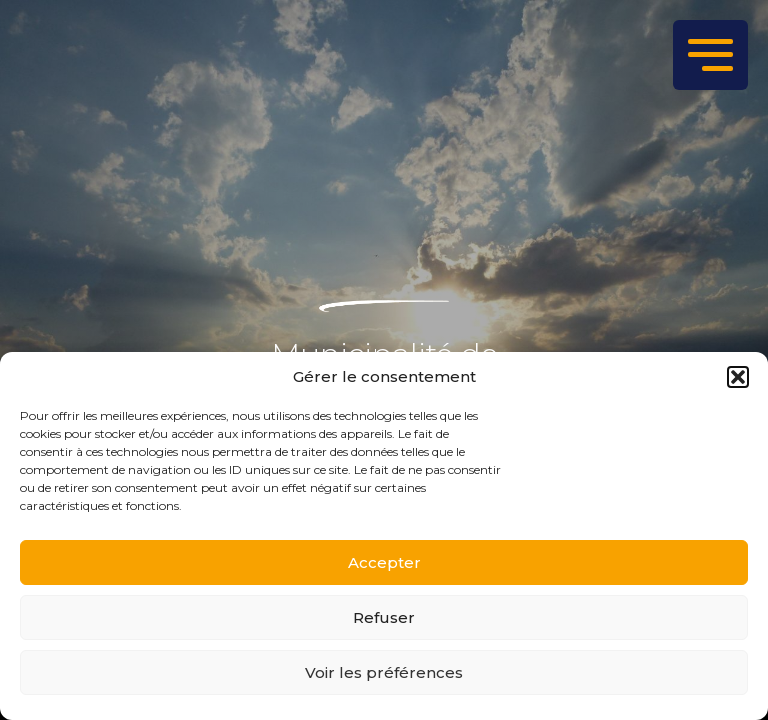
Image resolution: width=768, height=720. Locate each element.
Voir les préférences (384, 672)
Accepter (384, 562)
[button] (738, 377)
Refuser (384, 617)
